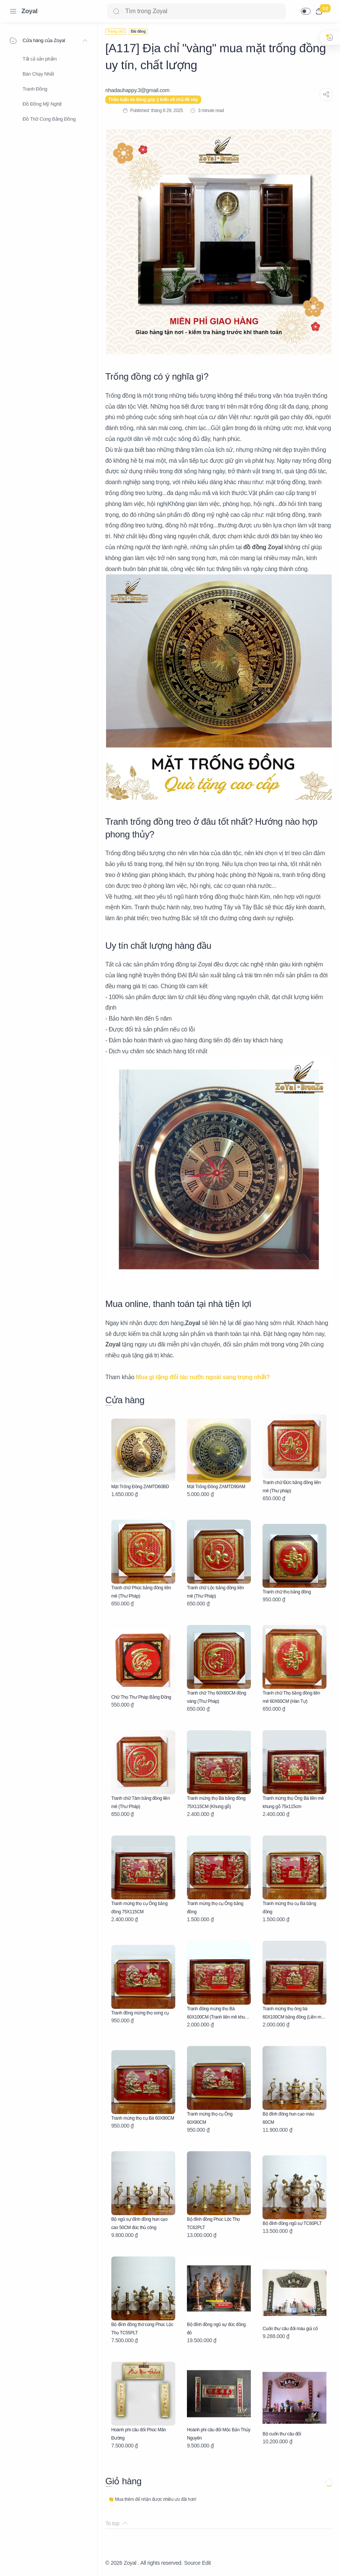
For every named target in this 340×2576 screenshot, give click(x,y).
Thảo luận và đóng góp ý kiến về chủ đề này (153, 99)
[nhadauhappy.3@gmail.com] (137, 90)
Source (192, 2563)
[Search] (196, 11)
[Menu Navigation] (13, 11)
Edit (206, 2563)
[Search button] (116, 11)
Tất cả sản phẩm (40, 59)
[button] (306, 11)
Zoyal (29, 11)
